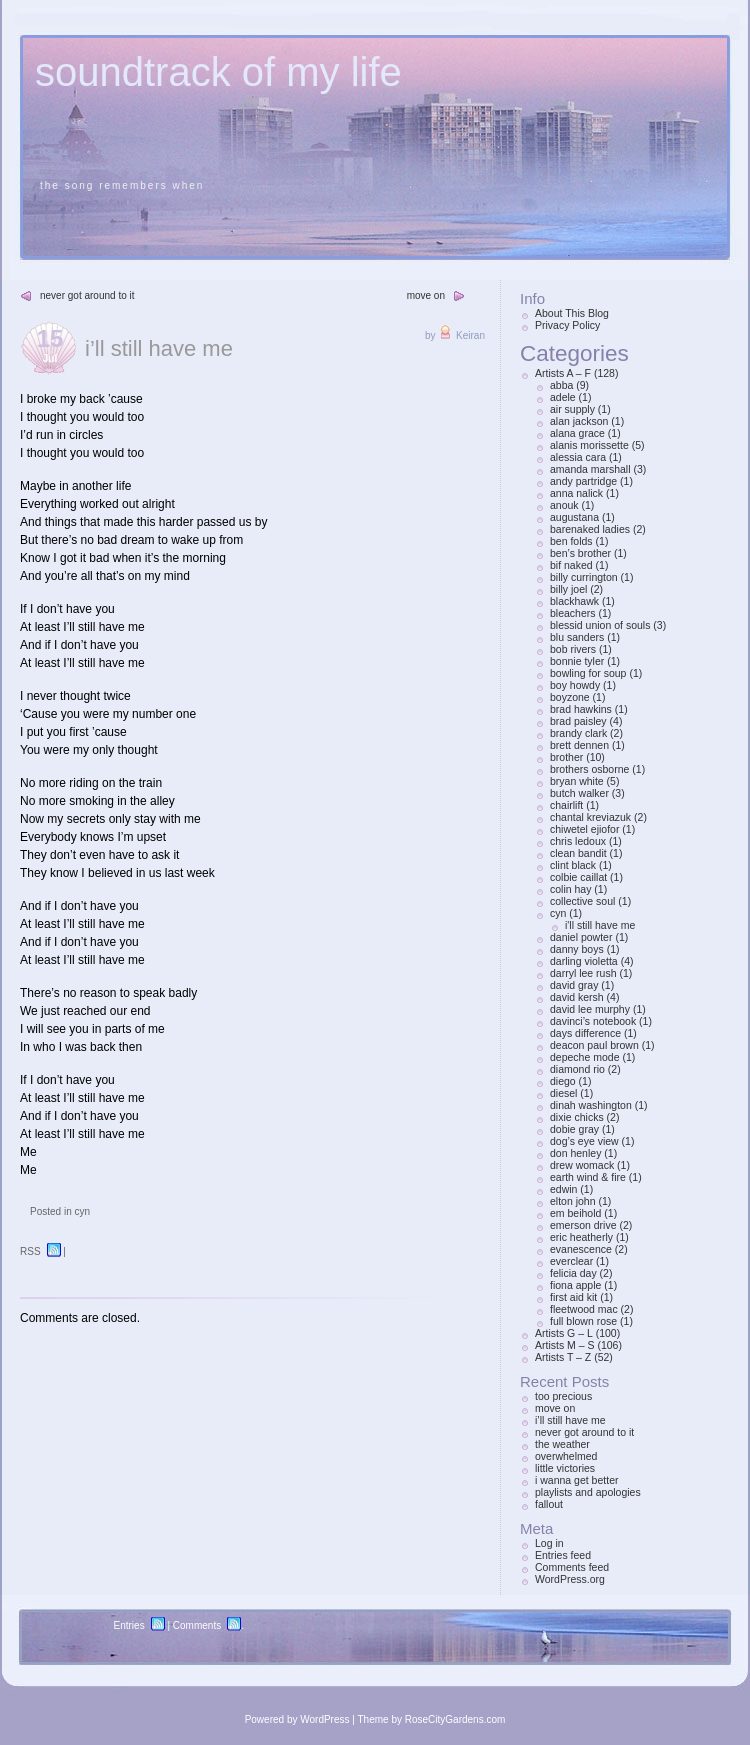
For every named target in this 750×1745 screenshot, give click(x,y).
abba (561, 385)
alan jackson (579, 421)
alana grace (577, 433)
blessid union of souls (600, 625)
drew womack (582, 1165)
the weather (562, 1444)
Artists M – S (565, 1345)
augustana (574, 517)
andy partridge (583, 481)
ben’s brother (580, 553)
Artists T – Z (563, 1357)
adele (563, 397)
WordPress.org (570, 1579)
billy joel (568, 589)
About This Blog (572, 313)
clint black (573, 865)
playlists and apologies (588, 1492)
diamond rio (577, 1069)
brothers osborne (589, 769)
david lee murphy (590, 1009)
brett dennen (579, 745)
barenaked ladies (590, 529)
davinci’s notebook (593, 1021)
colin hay (570, 889)
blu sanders (577, 637)
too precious (563, 1396)
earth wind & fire (588, 1177)
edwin (563, 1189)
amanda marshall (590, 469)
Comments (197, 1625)
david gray (574, 985)
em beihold (575, 1213)
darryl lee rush (583, 973)
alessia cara (578, 457)
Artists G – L (564, 1333)
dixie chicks (577, 1117)
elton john (573, 1201)
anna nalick (576, 493)
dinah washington (591, 1105)
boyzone (570, 697)
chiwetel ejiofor (584, 829)
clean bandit (578, 853)
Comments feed (572, 1567)
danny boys (577, 949)
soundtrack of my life (218, 72)
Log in (549, 1543)
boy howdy (575, 685)
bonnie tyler (577, 661)
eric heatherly (581, 1237)
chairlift (566, 805)
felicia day (573, 1273)
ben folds (571, 541)
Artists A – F (563, 373)
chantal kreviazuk (590, 817)
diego (563, 1081)
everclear (571, 1261)
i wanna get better (576, 1480)
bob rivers (573, 649)
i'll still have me (600, 925)
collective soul (582, 901)
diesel (563, 1093)
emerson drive (583, 1225)
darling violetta (584, 961)
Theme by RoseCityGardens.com (432, 1719)
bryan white (577, 781)
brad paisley (578, 721)
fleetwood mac (584, 1309)
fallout (549, 1504)
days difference (585, 1033)
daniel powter (581, 937)
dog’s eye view (584, 1141)
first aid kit (573, 1297)
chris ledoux (578, 841)
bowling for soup (588, 673)
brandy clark (578, 733)
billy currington (584, 577)
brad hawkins (581, 709)
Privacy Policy (567, 325)
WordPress (324, 1719)
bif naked (571, 565)
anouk (564, 505)
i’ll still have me (159, 348)
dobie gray (574, 1129)
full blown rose (583, 1321)
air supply (572, 409)
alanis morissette (589, 445)
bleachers (573, 613)
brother (566, 757)
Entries (129, 1625)
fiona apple (575, 1285)
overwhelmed (566, 1456)
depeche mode (584, 1057)
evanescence (581, 1249)
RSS (30, 1251)
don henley (575, 1153)
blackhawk (574, 601)
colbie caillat (578, 877)
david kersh (577, 997)
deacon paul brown (594, 1045)
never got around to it (87, 295)
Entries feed (563, 1555)
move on (426, 295)
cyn (82, 1211)
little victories (565, 1468)
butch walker (579, 793)
